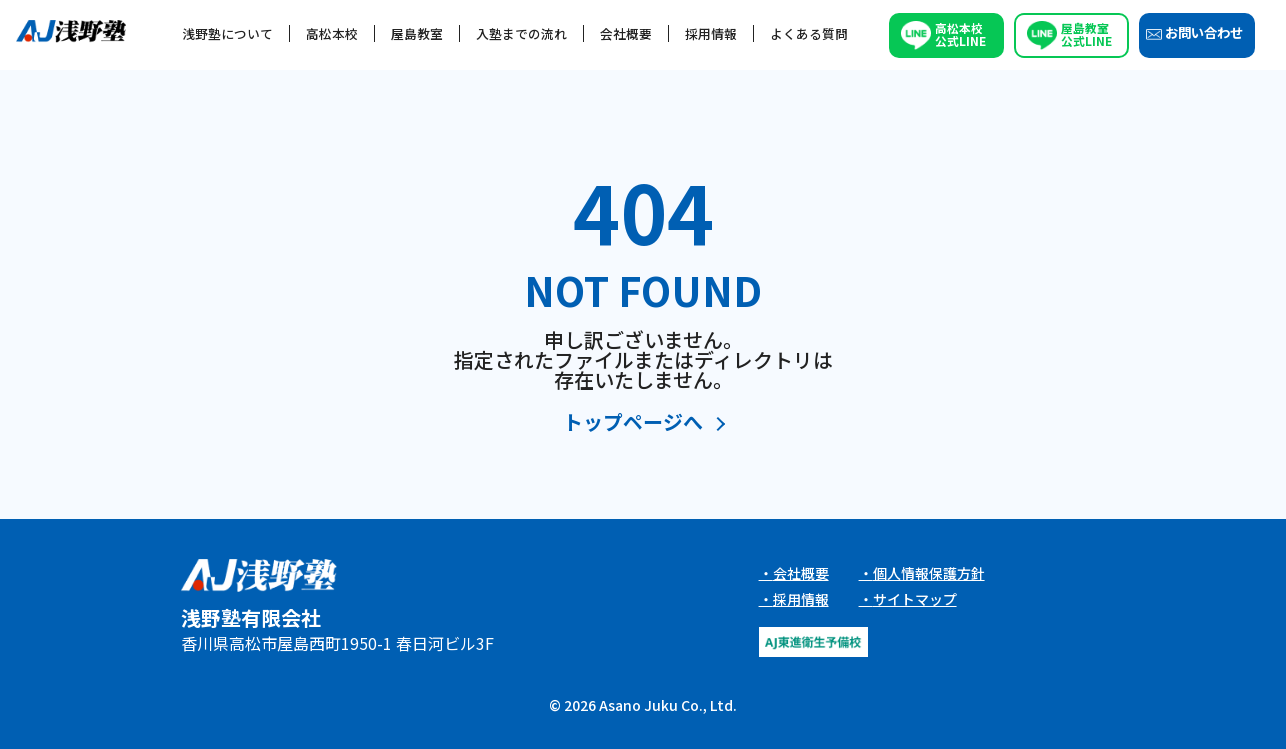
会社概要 (626, 33)
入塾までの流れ (521, 33)
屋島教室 (417, 33)
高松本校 (332, 33)
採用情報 (711, 33)
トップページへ (633, 423)
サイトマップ (915, 599)
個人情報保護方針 (929, 573)
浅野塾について (227, 33)
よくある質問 (809, 33)
